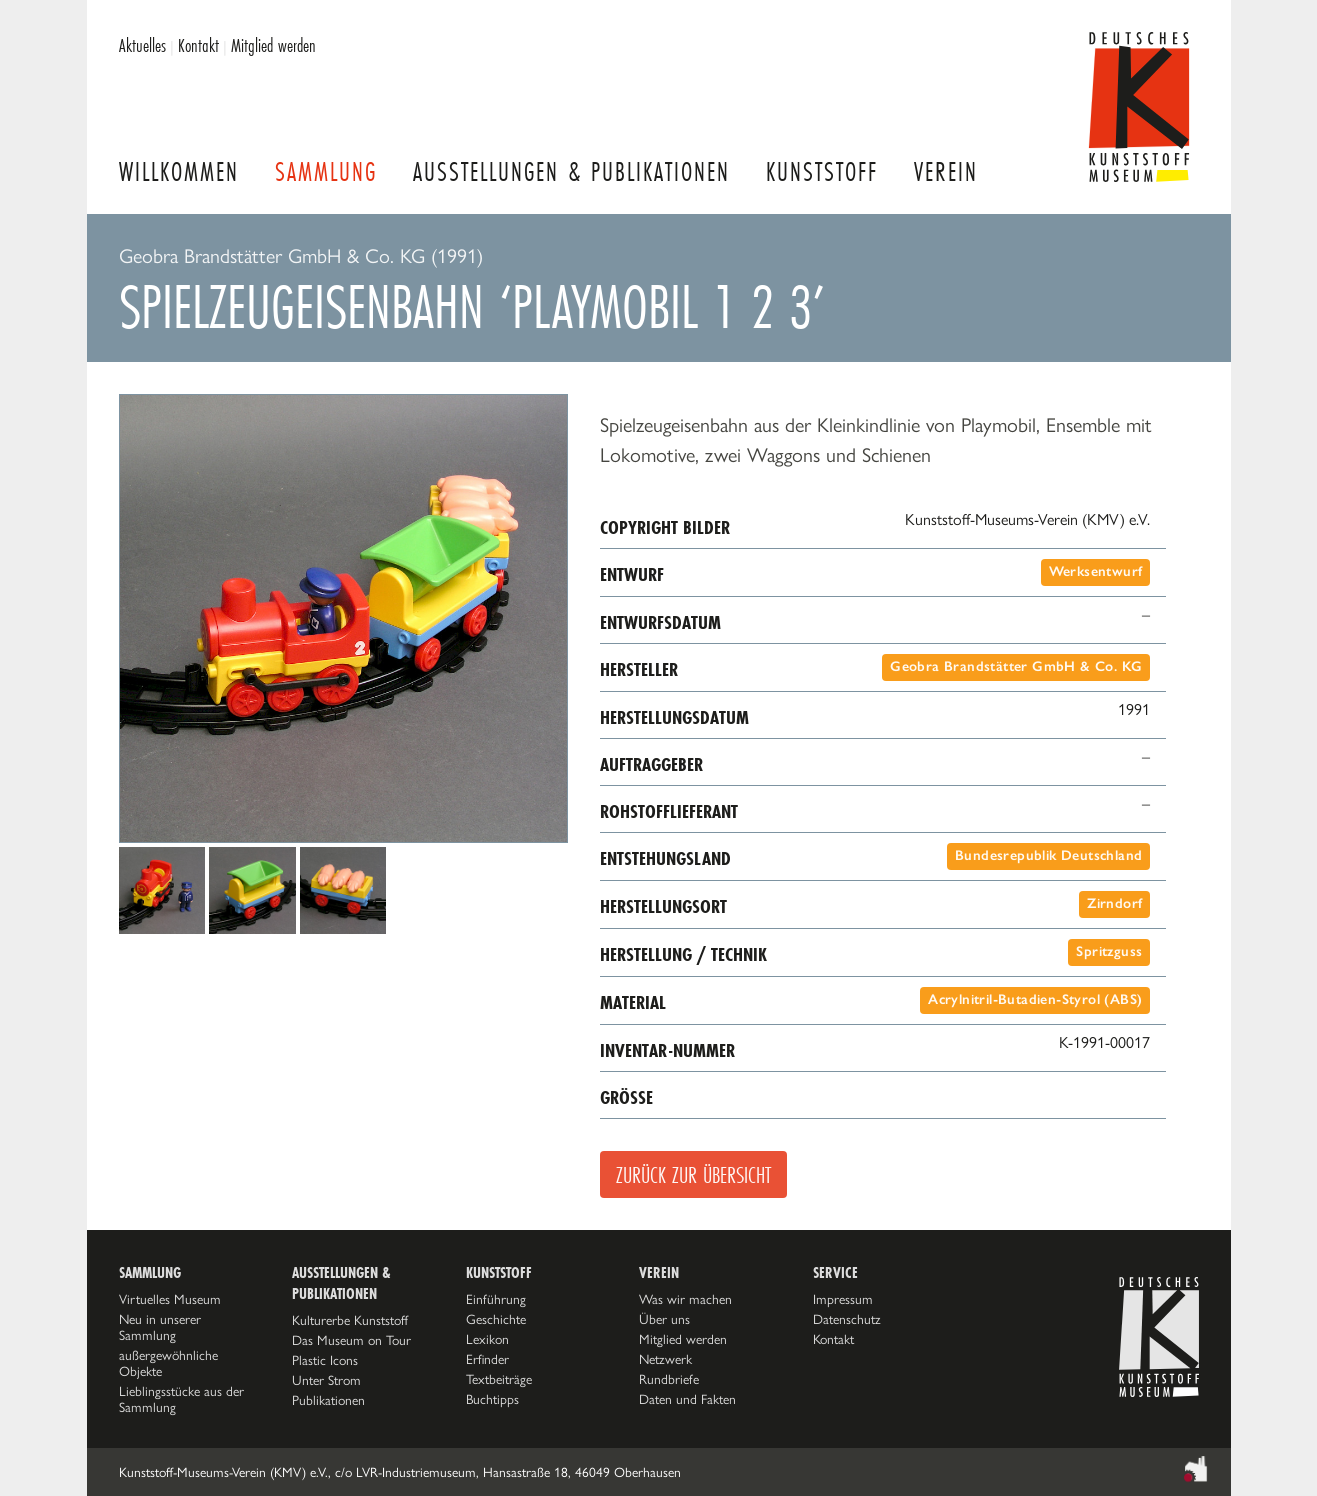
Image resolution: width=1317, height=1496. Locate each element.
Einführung (496, 1299)
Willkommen (179, 171)
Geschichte (496, 1319)
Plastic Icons (325, 1360)
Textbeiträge (499, 1379)
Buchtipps (492, 1399)
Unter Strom (326, 1380)
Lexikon (487, 1339)
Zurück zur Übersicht (693, 1174)
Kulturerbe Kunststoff (350, 1320)
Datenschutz (847, 1319)
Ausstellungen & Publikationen (571, 171)
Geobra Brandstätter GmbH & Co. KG (1016, 666)
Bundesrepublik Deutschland (1048, 855)
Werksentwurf (1096, 571)
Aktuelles (142, 45)
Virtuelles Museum (170, 1299)
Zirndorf (1114, 903)
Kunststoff (822, 171)
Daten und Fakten (687, 1399)
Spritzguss (1109, 951)
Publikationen (328, 1400)
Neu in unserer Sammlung (160, 1327)
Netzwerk (665, 1359)
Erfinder (487, 1359)
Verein (946, 171)
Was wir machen (685, 1299)
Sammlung (326, 171)
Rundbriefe (669, 1379)
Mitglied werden (273, 45)
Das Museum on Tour (351, 1340)
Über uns (664, 1319)
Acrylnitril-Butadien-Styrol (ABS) (1035, 999)
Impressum (843, 1299)
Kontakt (198, 45)
